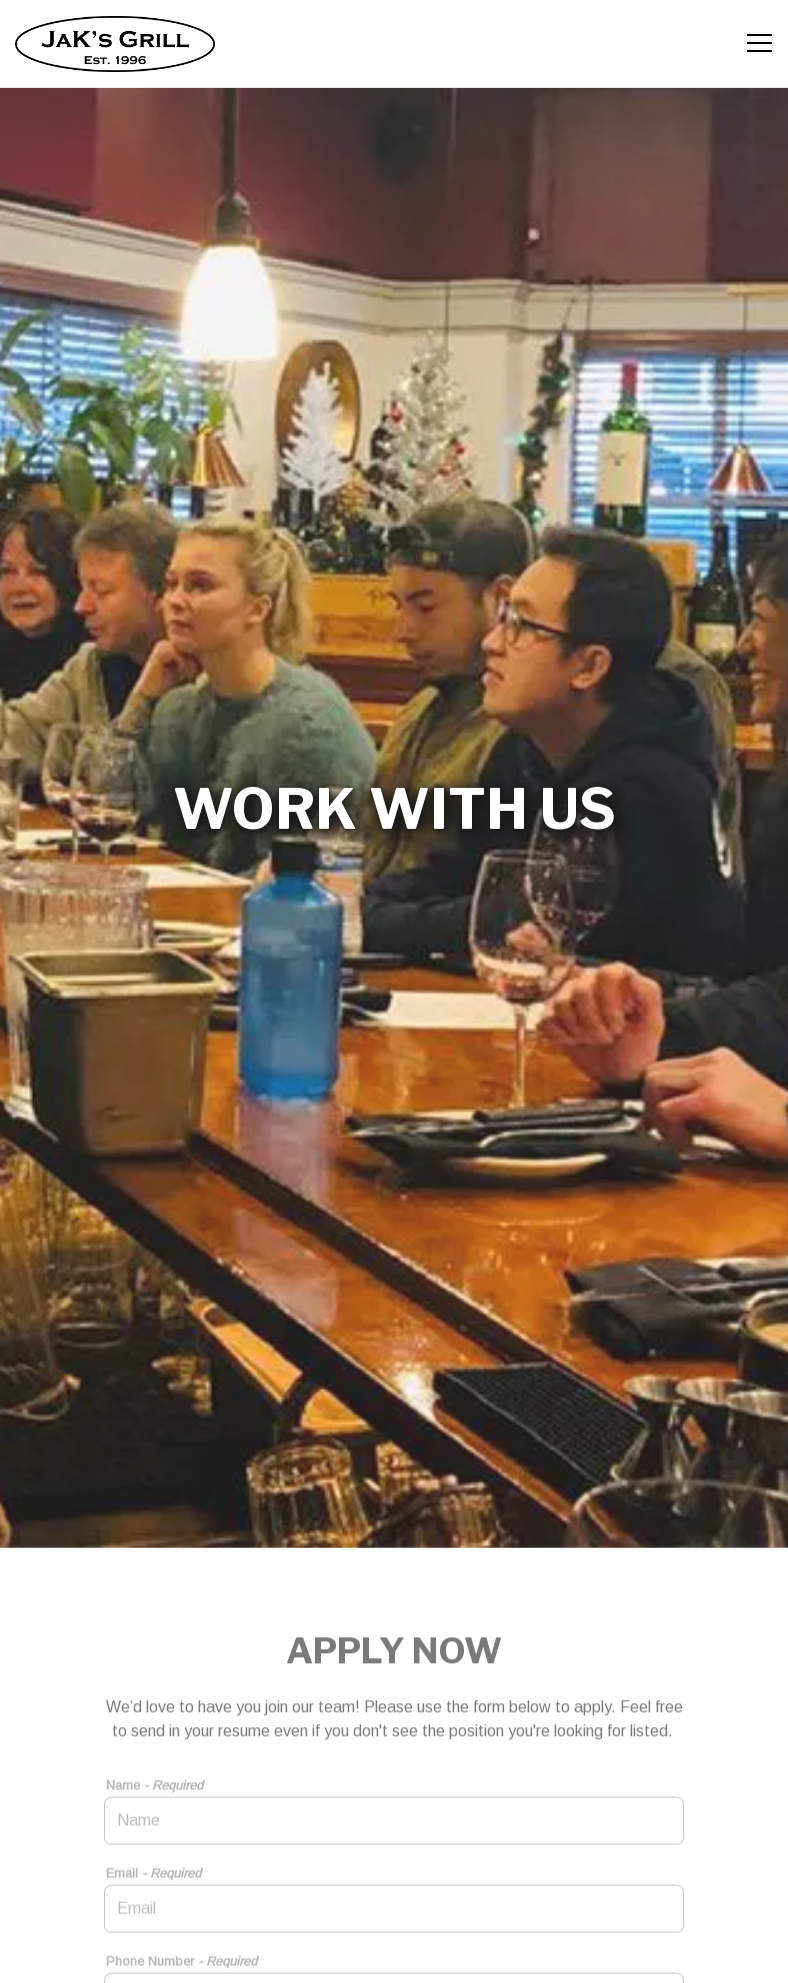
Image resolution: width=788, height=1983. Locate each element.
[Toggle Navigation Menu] (759, 43)
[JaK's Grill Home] (115, 43)
